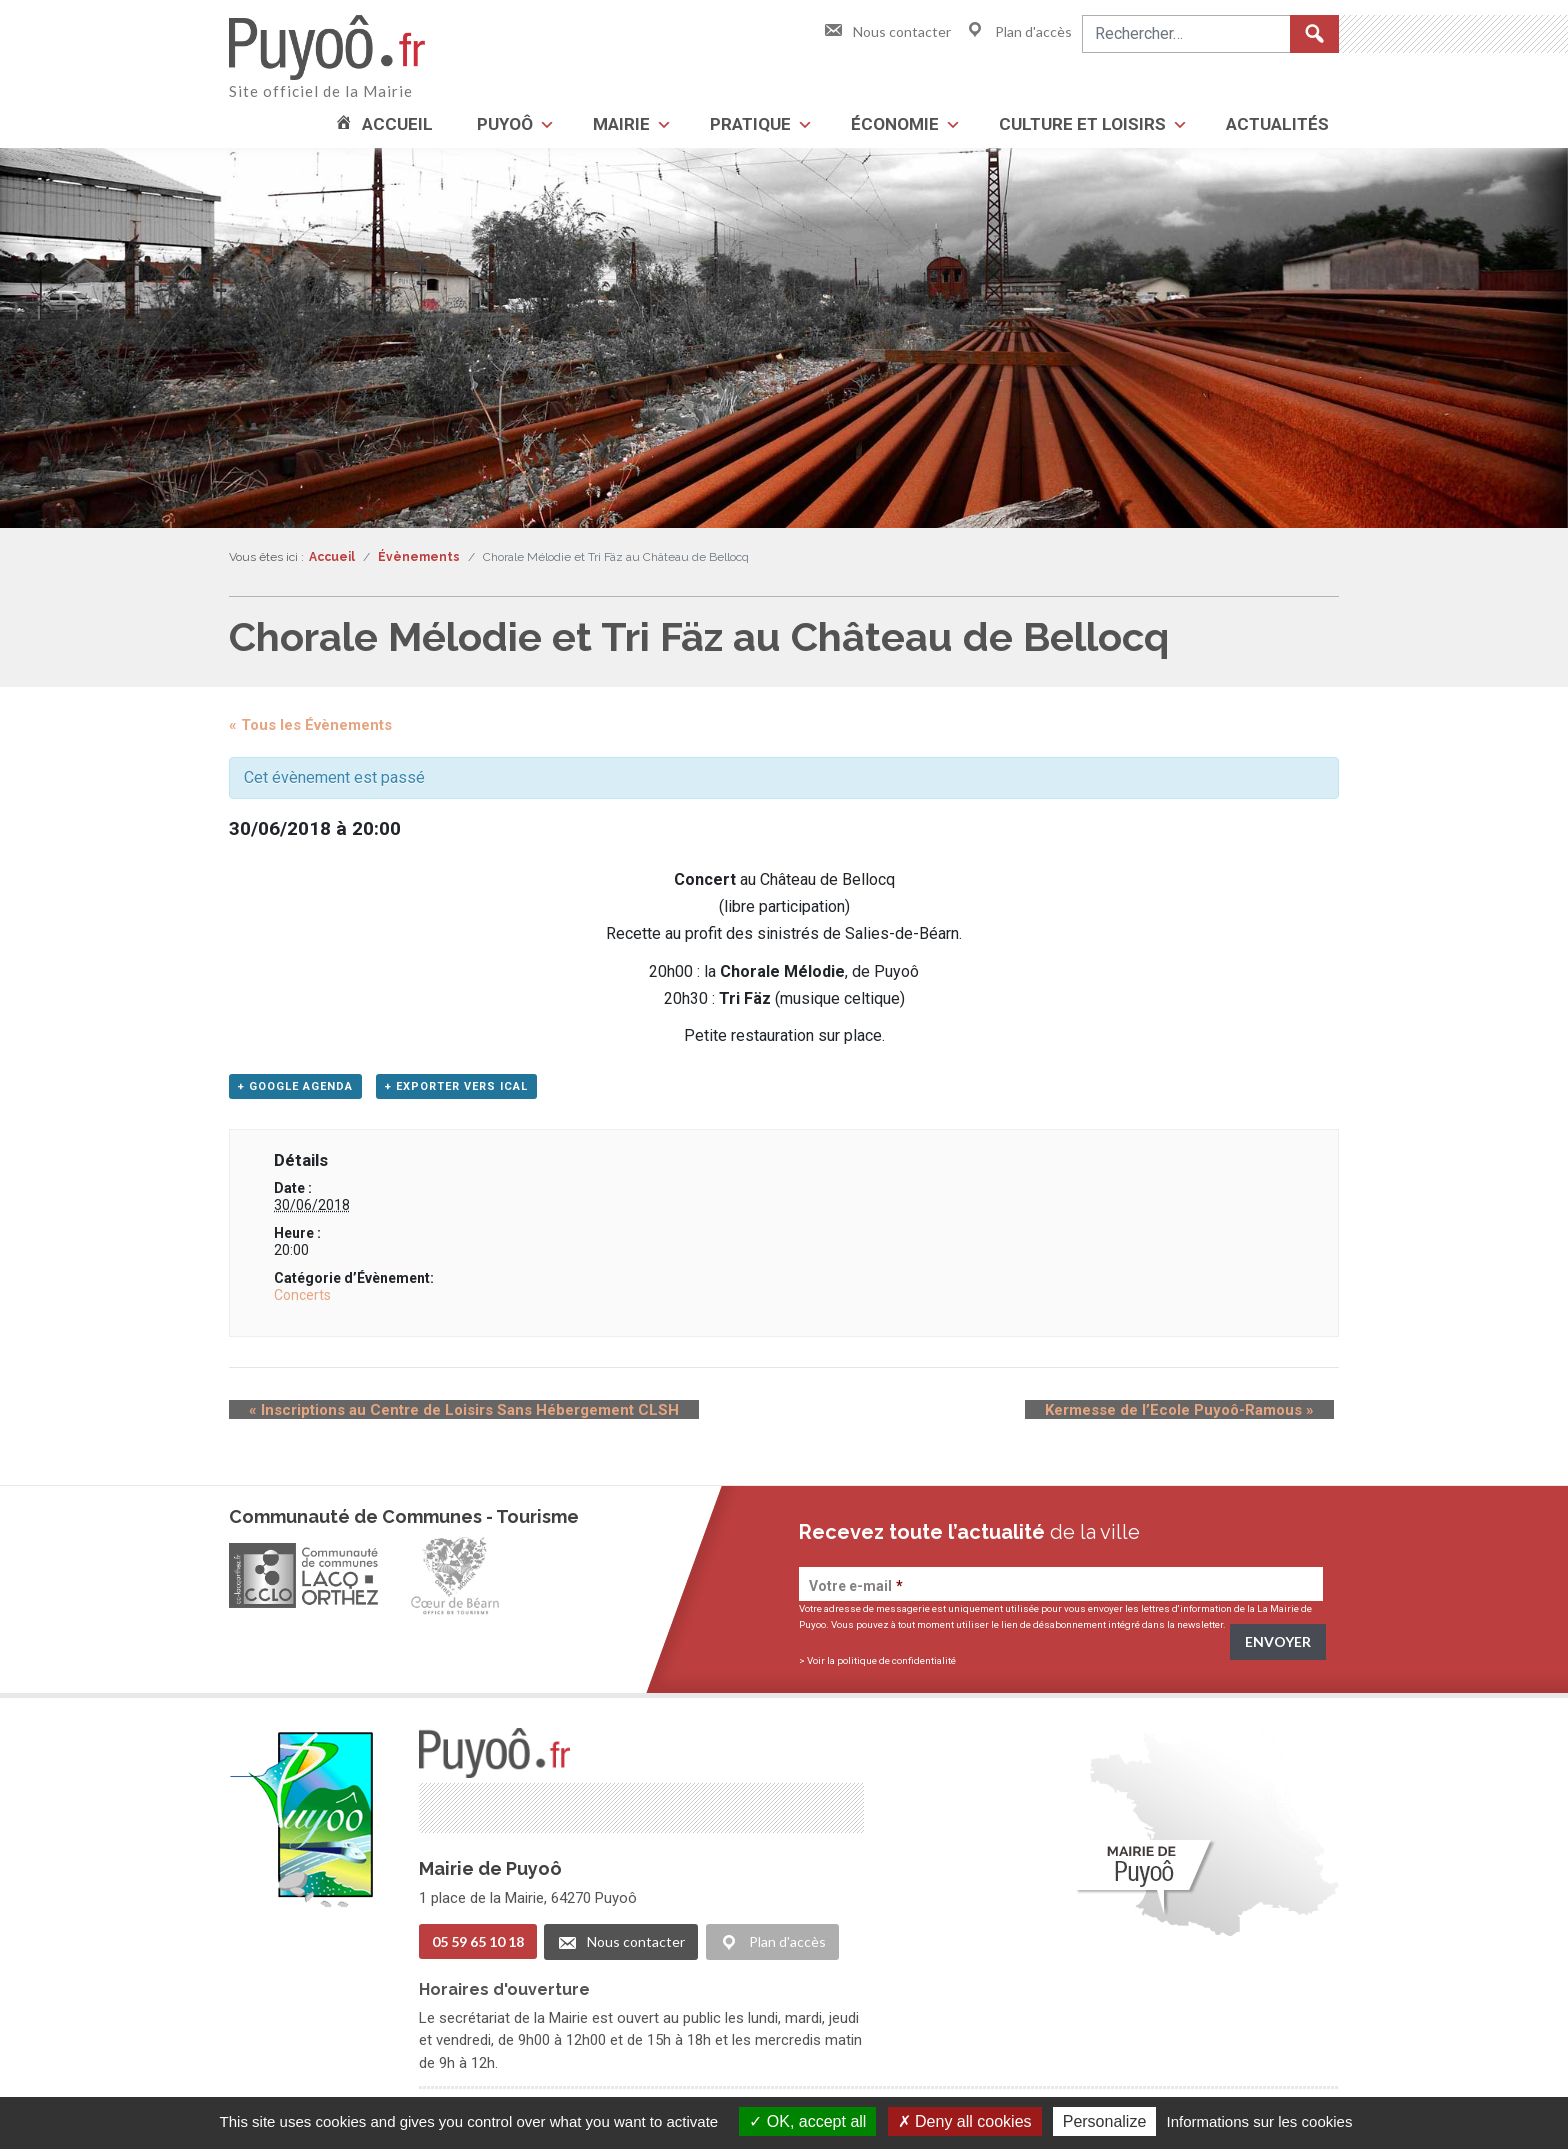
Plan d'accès (1018, 31)
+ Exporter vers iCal (456, 1092)
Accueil (397, 124)
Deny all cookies (965, 2121)
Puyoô (505, 124)
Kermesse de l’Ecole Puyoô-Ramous (1199, 1416)
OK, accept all (807, 2121)
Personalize (1105, 2121)
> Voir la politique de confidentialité (877, 1666)
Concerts (302, 1301)
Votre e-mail (856, 1592)
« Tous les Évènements (310, 725)
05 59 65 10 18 (478, 1946)
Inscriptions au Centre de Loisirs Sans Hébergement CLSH (444, 1416)
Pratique (750, 124)
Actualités (1277, 124)
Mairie (621, 124)
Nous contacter (887, 31)
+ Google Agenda (295, 1092)
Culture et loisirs (1082, 124)
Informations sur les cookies (1259, 2121)
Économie (895, 124)
